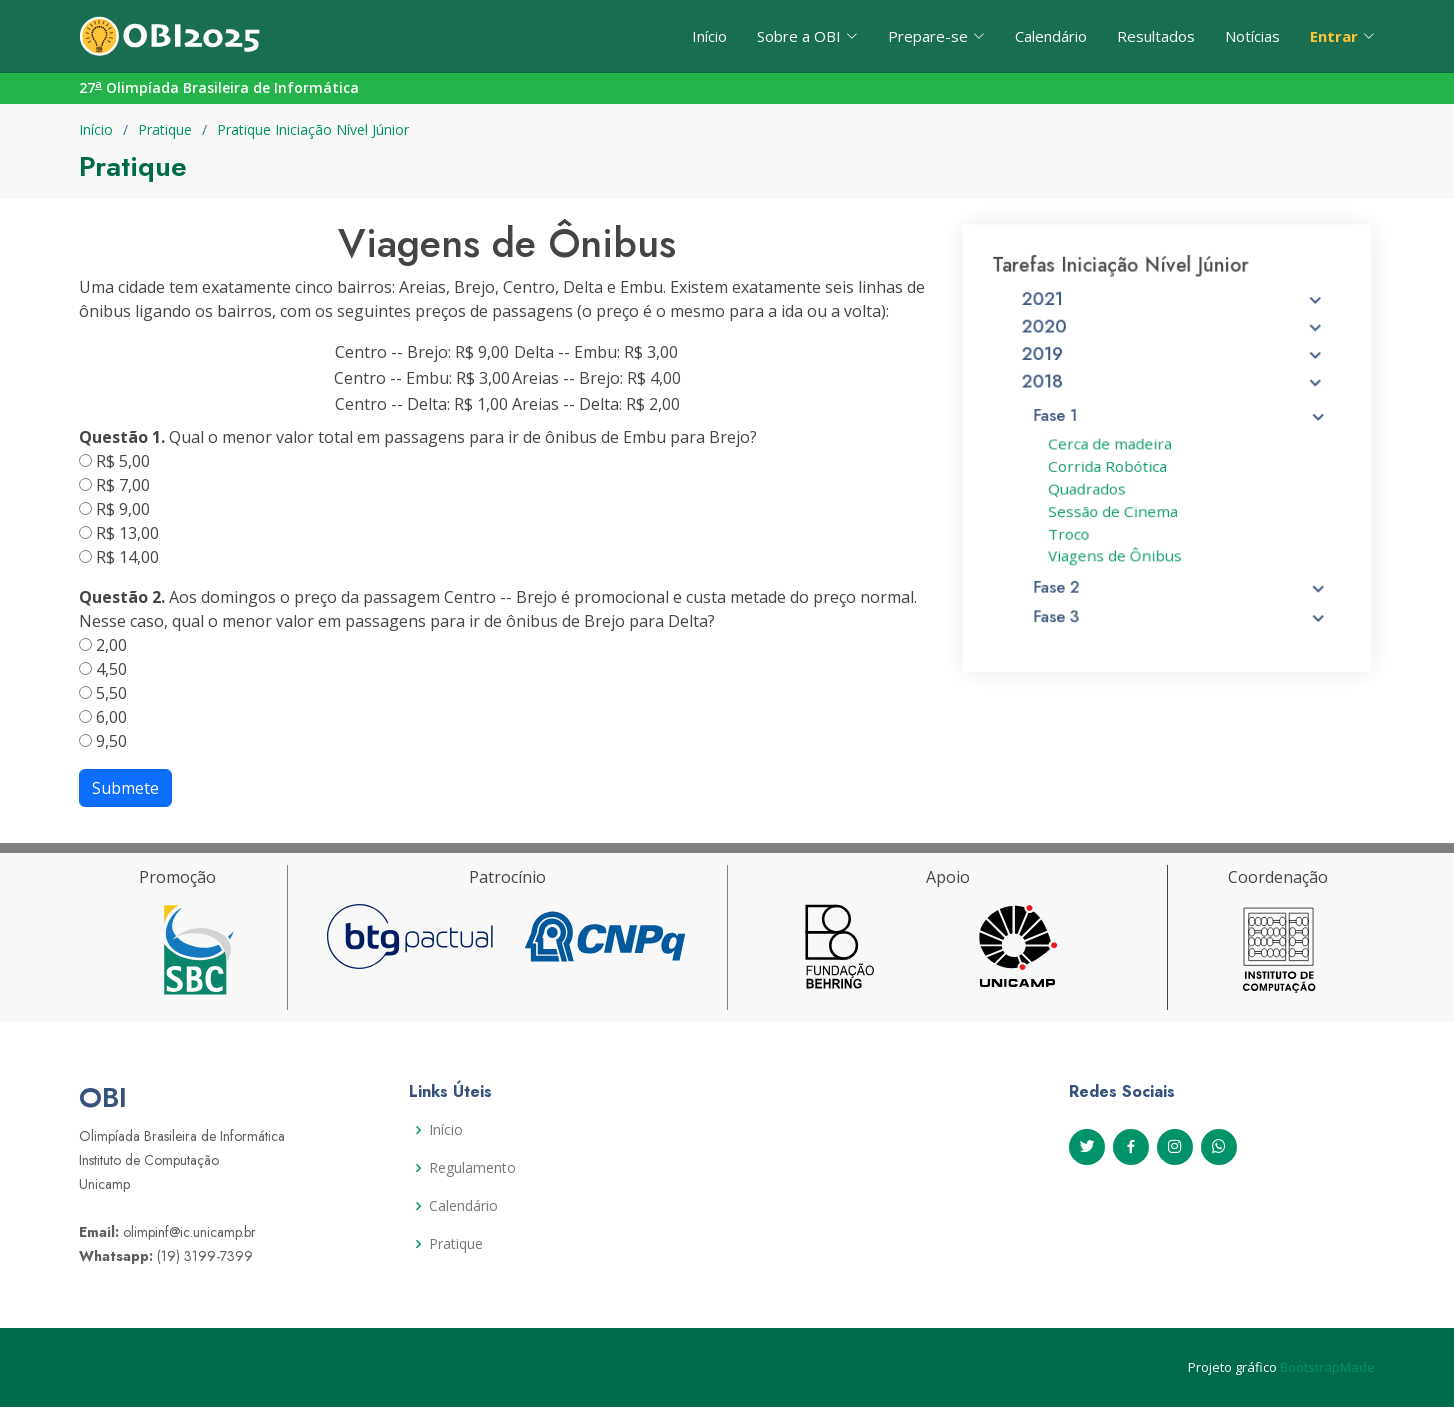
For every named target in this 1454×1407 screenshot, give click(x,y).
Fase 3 (1180, 610)
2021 (1173, 313)
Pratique (165, 129)
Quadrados (1092, 490)
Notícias (1252, 36)
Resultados (1156, 36)
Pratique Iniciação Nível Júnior (313, 129)
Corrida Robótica (1111, 469)
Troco (1075, 532)
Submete (125, 788)
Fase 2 (1180, 582)
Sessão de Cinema (1116, 511)
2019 (1173, 365)
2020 (1173, 339)
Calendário (1051, 36)
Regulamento (472, 1168)
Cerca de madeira (1113, 448)
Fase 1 (1180, 422)
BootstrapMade (1327, 1367)
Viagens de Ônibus (1118, 553)
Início (709, 36)
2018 (1173, 391)
